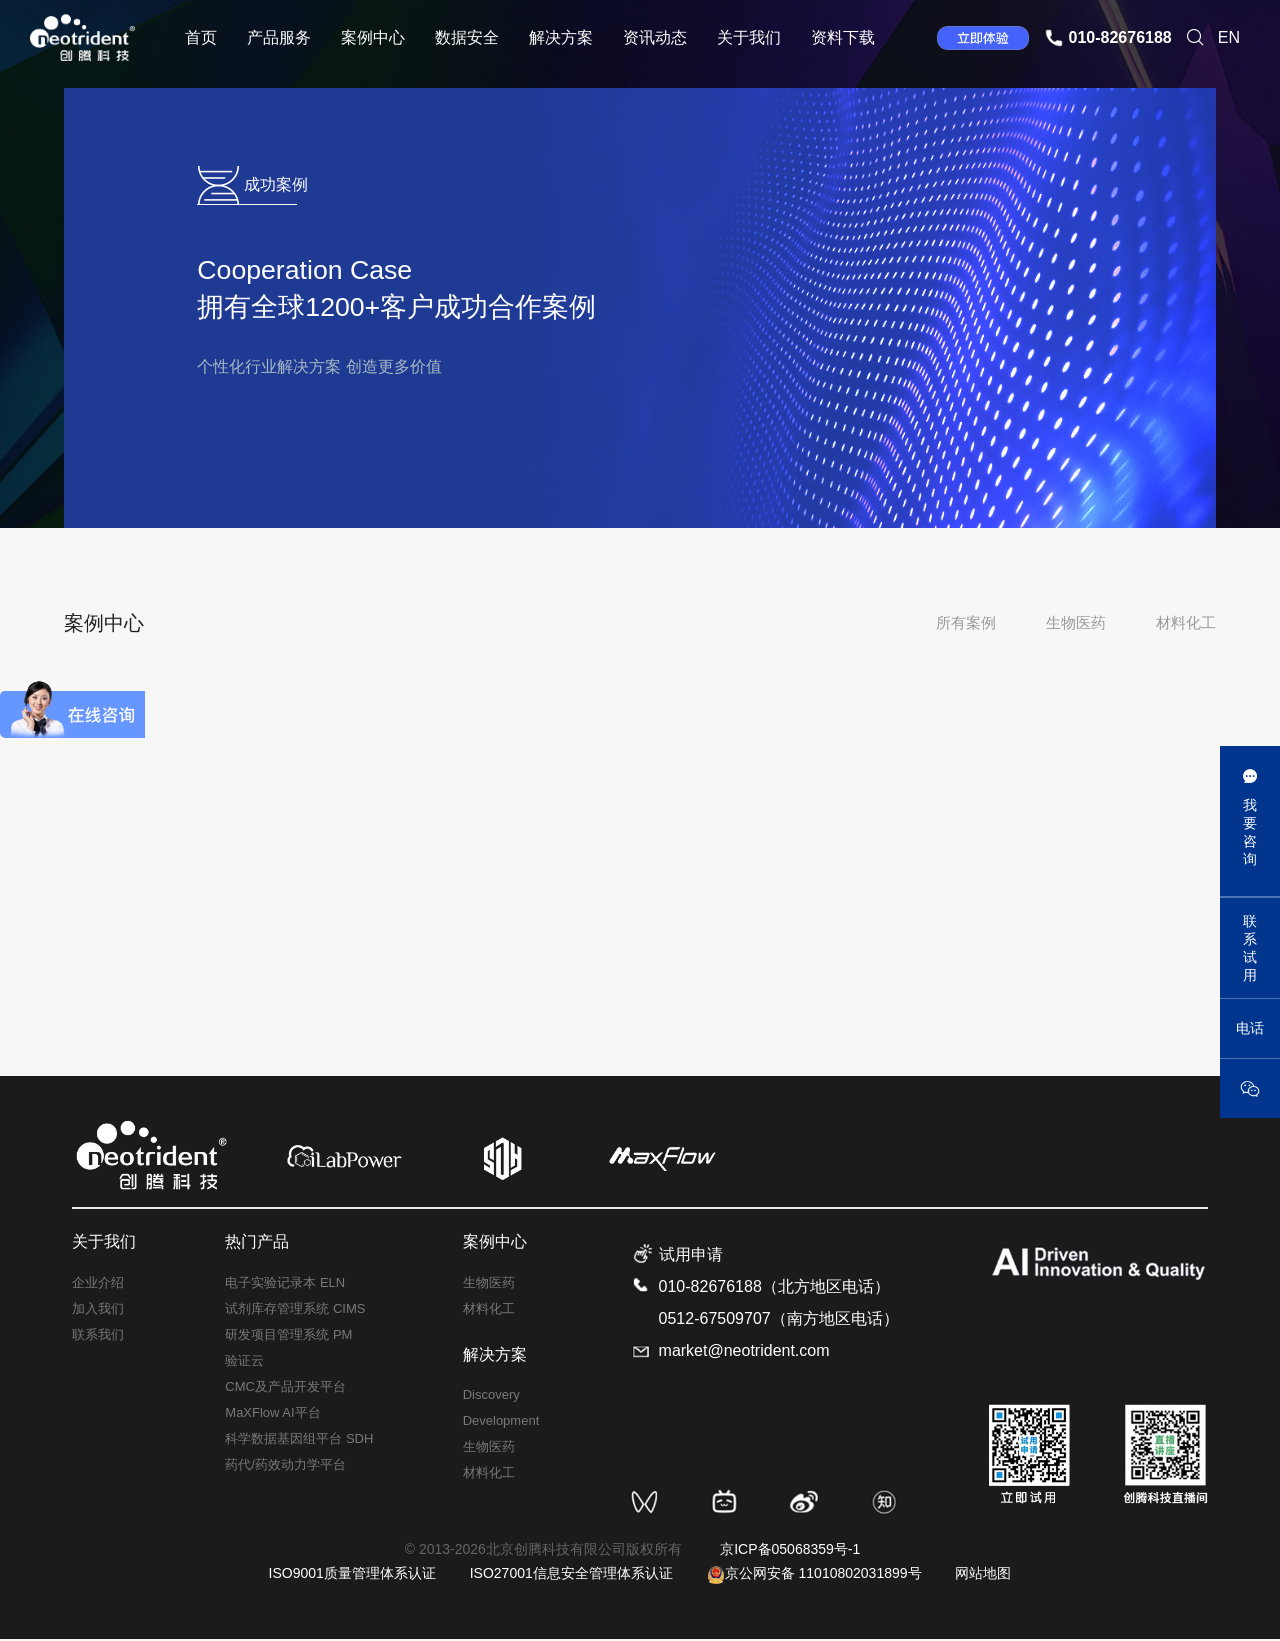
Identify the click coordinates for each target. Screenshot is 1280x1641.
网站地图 (983, 1576)
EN (1229, 37)
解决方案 (561, 37)
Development (501, 1423)
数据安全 (467, 37)
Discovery (491, 1397)
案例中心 (373, 37)
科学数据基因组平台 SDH (299, 1440)
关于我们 (749, 37)
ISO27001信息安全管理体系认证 (571, 1576)
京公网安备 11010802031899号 (814, 1576)
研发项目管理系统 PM (288, 1336)
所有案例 (966, 622)
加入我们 (98, 1310)
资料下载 (843, 37)
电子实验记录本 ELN (285, 1284)
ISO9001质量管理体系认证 (352, 1576)
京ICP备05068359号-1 (790, 1552)
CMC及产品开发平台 (285, 1388)
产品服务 (279, 37)
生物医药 (1076, 622)
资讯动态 (655, 37)
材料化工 (1186, 622)
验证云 (244, 1362)
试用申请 (691, 1257)
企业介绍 (98, 1284)
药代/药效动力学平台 (285, 1466)
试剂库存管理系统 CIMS (295, 1310)
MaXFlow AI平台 (272, 1414)
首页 (201, 37)
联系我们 (98, 1336)
